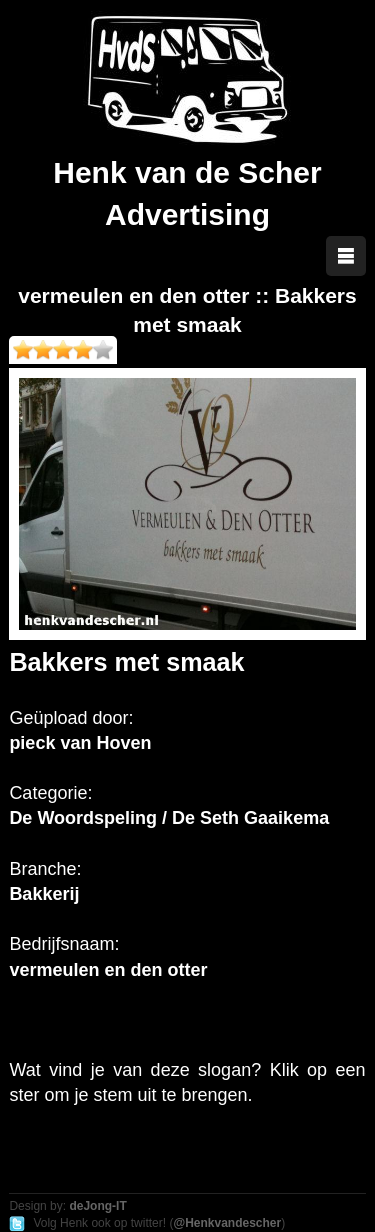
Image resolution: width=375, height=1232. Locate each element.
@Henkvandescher (227, 1223)
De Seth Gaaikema (250, 818)
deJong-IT (97, 1206)
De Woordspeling (83, 818)
